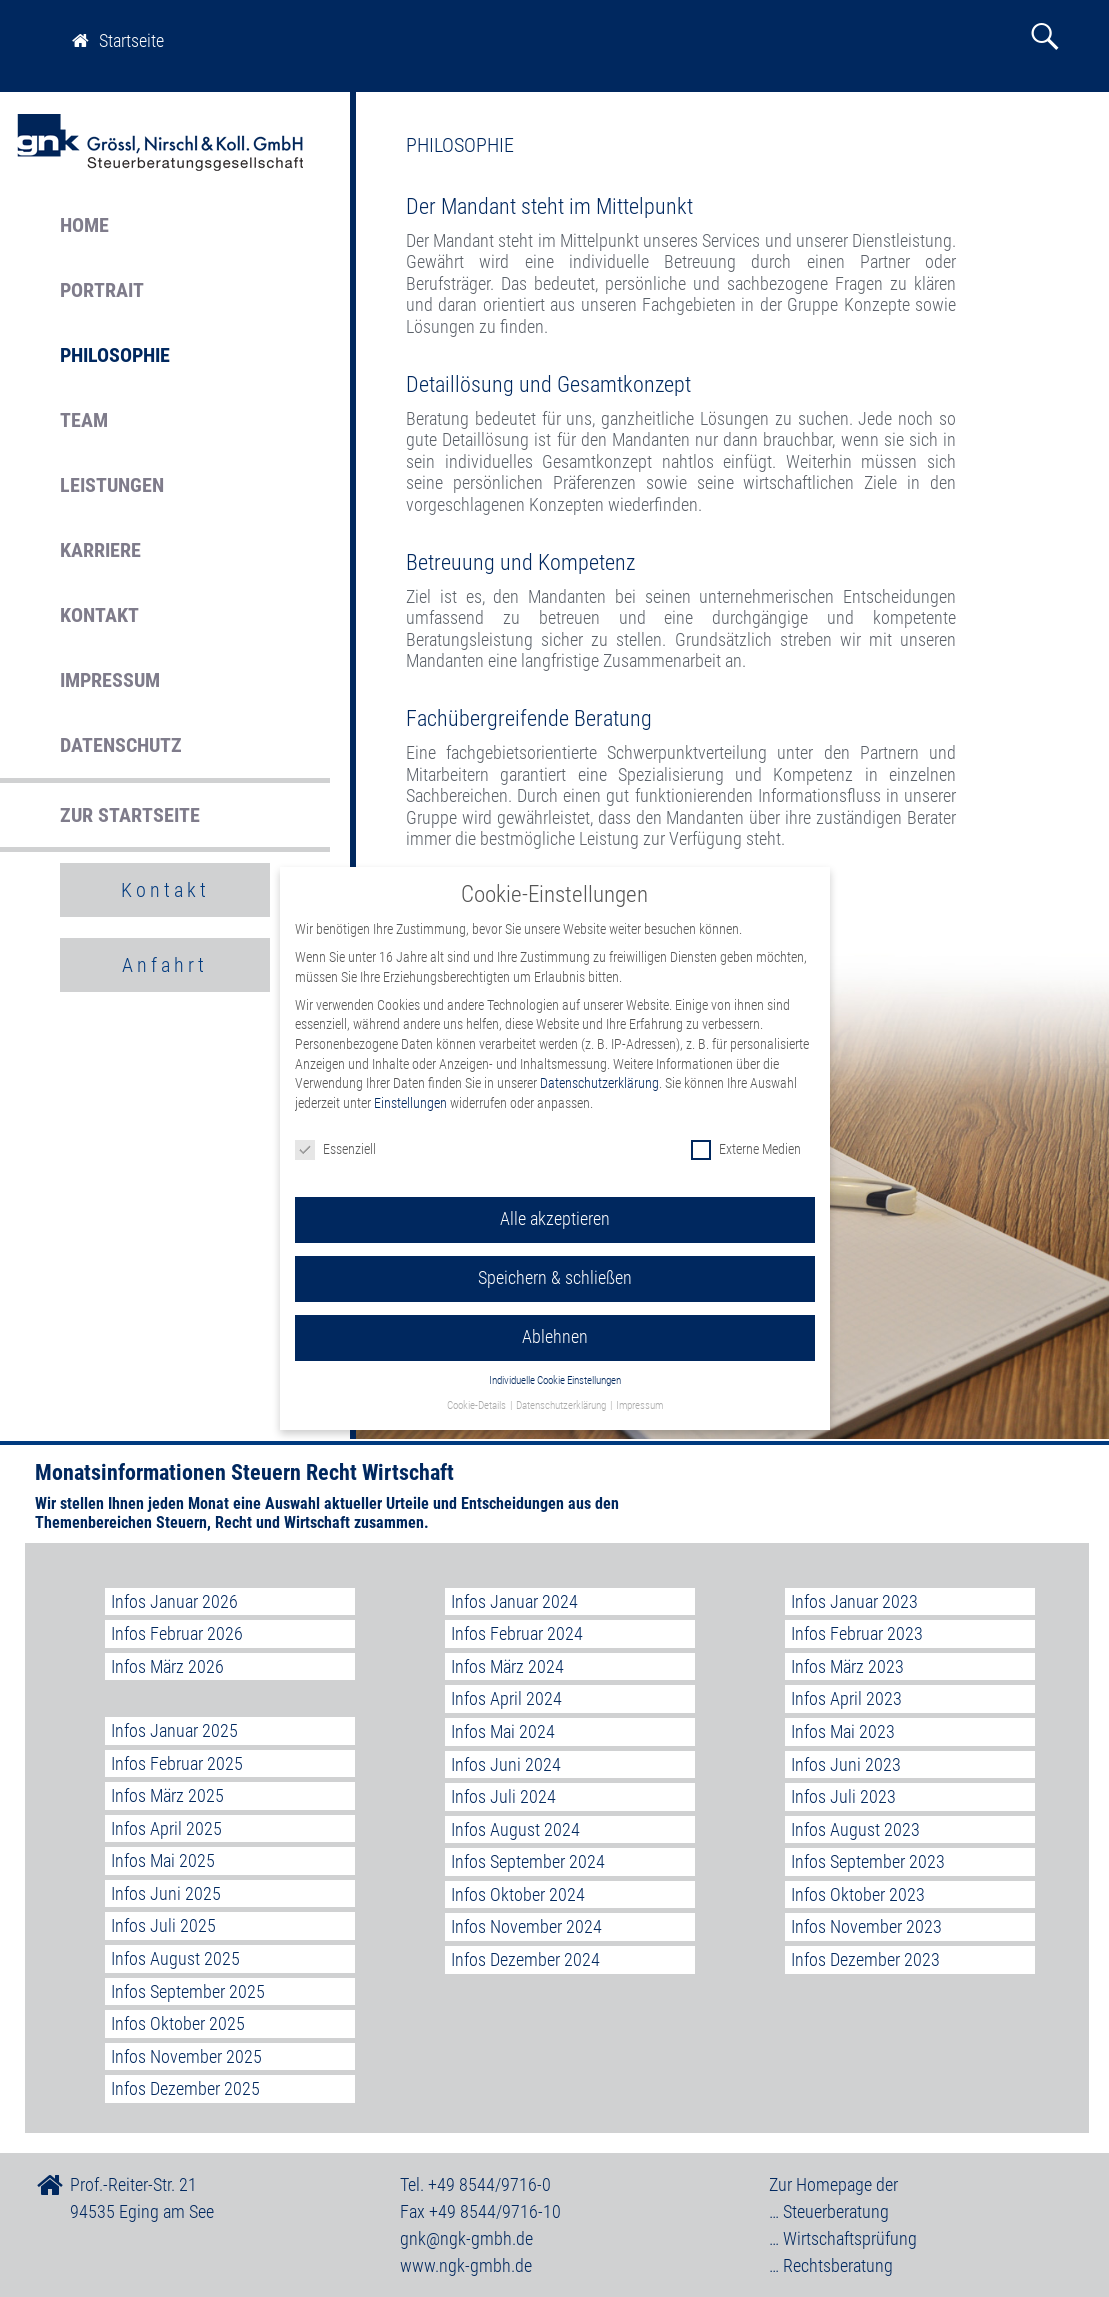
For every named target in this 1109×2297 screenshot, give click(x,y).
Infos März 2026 (167, 1666)
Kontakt (165, 890)
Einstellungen (410, 1084)
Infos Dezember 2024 (525, 1959)
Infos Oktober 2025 (178, 2023)
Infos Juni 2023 (846, 1764)
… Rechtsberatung (831, 2265)
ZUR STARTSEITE (130, 815)
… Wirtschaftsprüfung (843, 2238)
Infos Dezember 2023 (865, 1959)
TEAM (84, 420)
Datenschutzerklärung (599, 1064)
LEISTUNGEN (112, 485)
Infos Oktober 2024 (518, 1894)
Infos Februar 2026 (177, 1633)
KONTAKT (99, 615)
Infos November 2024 (526, 1926)
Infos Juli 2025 (163, 1925)
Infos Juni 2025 (166, 1893)
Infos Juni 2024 (506, 1764)
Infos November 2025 (186, 2056)
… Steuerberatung (829, 2211)
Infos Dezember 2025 (185, 2088)
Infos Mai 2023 (843, 1731)
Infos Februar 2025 (177, 1763)
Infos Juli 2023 (843, 1796)
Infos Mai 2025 (163, 1860)
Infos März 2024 (507, 1666)
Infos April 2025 (166, 1828)
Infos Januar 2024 (514, 1601)
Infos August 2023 (855, 1829)
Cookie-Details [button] (477, 1386)
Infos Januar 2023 (854, 1601)
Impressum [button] (639, 1386)
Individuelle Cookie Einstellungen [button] (555, 1361)
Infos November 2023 (866, 1926)
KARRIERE (100, 550)
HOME (84, 225)
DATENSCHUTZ (121, 745)
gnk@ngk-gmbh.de (466, 2238)
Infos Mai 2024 (503, 1731)
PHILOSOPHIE (115, 355)
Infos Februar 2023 (857, 1633)
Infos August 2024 (515, 1829)
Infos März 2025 (167, 1795)
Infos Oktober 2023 (858, 1894)
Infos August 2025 (175, 1958)
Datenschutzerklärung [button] (562, 1386)
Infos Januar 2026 (174, 1601)
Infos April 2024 (506, 1698)
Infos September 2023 (868, 1861)
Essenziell (335, 1129)
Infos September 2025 (188, 1991)
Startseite (118, 40)
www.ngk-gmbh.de (466, 2265)
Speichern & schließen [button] (555, 1259)
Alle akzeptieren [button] (555, 1200)
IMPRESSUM (110, 680)
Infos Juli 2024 (503, 1796)
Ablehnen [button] (555, 1318)
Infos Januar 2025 (174, 1730)
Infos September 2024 (528, 1861)
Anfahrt (165, 965)
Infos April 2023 (846, 1698)
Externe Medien (746, 1129)
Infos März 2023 (847, 1666)
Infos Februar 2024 (517, 1633)
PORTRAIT (102, 290)
